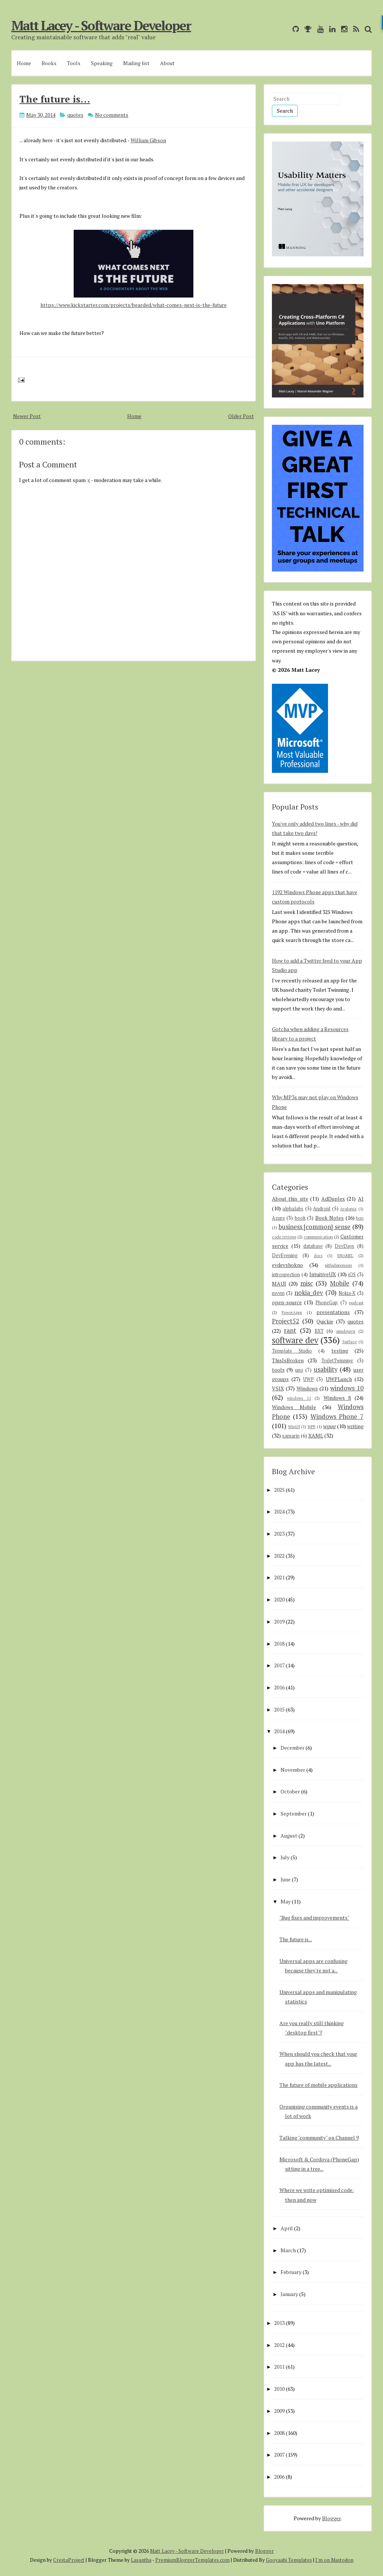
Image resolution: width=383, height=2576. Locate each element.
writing (355, 1426)
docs (318, 1255)
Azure (278, 1218)
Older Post (241, 416)
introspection (286, 1274)
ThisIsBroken (288, 1360)
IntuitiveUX (322, 1274)
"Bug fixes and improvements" (314, 1917)
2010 (279, 2388)
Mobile (339, 1283)
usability (325, 1369)
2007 (279, 2454)
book (300, 1218)
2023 (279, 1533)
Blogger (331, 2518)
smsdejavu (345, 1331)
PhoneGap (326, 1302)
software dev (295, 1340)
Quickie (324, 1321)
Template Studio (292, 1351)
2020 (279, 1599)
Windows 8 (337, 1397)
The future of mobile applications (318, 2084)
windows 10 (347, 1388)
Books (49, 63)
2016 (279, 1687)
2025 (279, 1489)
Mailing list (136, 63)
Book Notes (329, 1217)
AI (361, 1198)
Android (321, 1208)
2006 (279, 2476)
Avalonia (348, 1208)
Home (24, 63)
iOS (352, 1274)
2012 (279, 2344)
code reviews (284, 1237)
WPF (311, 1426)
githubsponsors (338, 1265)
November (293, 1769)
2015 (279, 1709)
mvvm (278, 1293)
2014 (279, 1731)
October (290, 1791)
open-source (287, 1302)
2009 (279, 2410)
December (292, 1747)
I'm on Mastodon (334, 2560)
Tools (73, 63)
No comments (111, 114)
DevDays (344, 1246)
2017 (279, 1665)
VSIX (278, 1388)
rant (290, 1330)
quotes (75, 114)
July (285, 1857)
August (289, 1835)
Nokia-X (346, 1293)
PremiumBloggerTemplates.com (192, 2560)
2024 (279, 1511)
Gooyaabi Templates (289, 2560)
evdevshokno (287, 1264)
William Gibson (148, 140)
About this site (290, 1198)
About (167, 63)
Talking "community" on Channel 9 (319, 2137)
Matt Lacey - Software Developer (101, 25)
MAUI (279, 1283)
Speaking (102, 63)
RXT (319, 1331)
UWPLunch (339, 1378)
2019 (279, 1621)
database (313, 1246)
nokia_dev (308, 1293)
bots (360, 1218)
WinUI (294, 1426)
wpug (329, 1426)
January (289, 2294)
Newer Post (27, 416)
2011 (279, 2366)
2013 (279, 2322)
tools (278, 1369)
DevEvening (285, 1255)
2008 (279, 2432)
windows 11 (299, 1398)
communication (318, 1237)
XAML (315, 1435)
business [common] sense (315, 1227)
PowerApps (292, 1312)
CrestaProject (69, 2560)
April (287, 2228)
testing (339, 1350)
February (291, 2271)
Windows (307, 1388)
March (288, 2250)
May (286, 1901)
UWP (308, 1379)
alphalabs (292, 1208)
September (294, 1813)
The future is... (54, 98)
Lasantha (141, 2560)
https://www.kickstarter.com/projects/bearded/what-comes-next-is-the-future (133, 304)
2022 (279, 1555)
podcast (356, 1302)
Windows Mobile (294, 1407)
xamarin (291, 1436)
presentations (333, 1312)
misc (306, 1283)
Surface (349, 1341)
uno (299, 1370)
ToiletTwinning (337, 1360)
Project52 (285, 1321)
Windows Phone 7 (337, 1416)
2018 (279, 1643)
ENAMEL (345, 1255)
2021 (279, 1577)
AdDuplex (333, 1198)
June (286, 1879)
